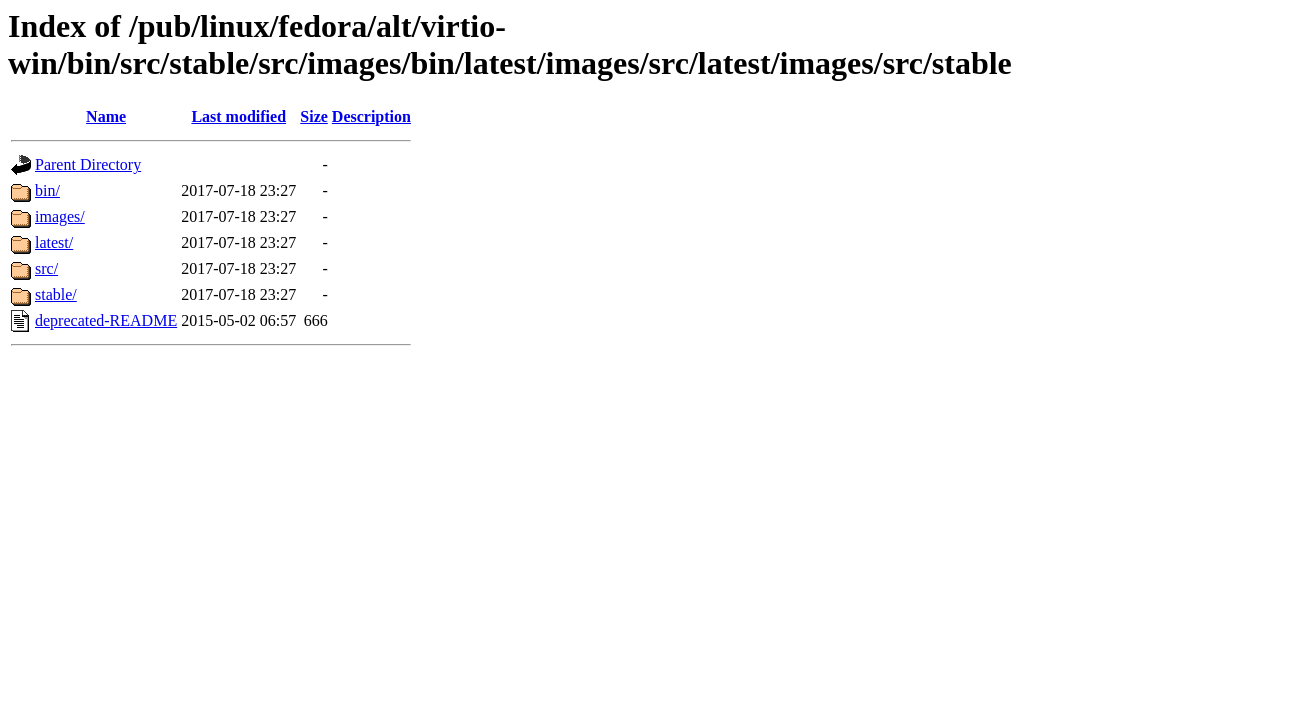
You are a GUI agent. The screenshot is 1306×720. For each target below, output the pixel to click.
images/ (60, 216)
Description (371, 116)
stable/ (56, 294)
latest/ (54, 242)
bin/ (47, 190)
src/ (46, 268)
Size (314, 116)
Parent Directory (88, 164)
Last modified (238, 116)
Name (106, 116)
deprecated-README (106, 320)
